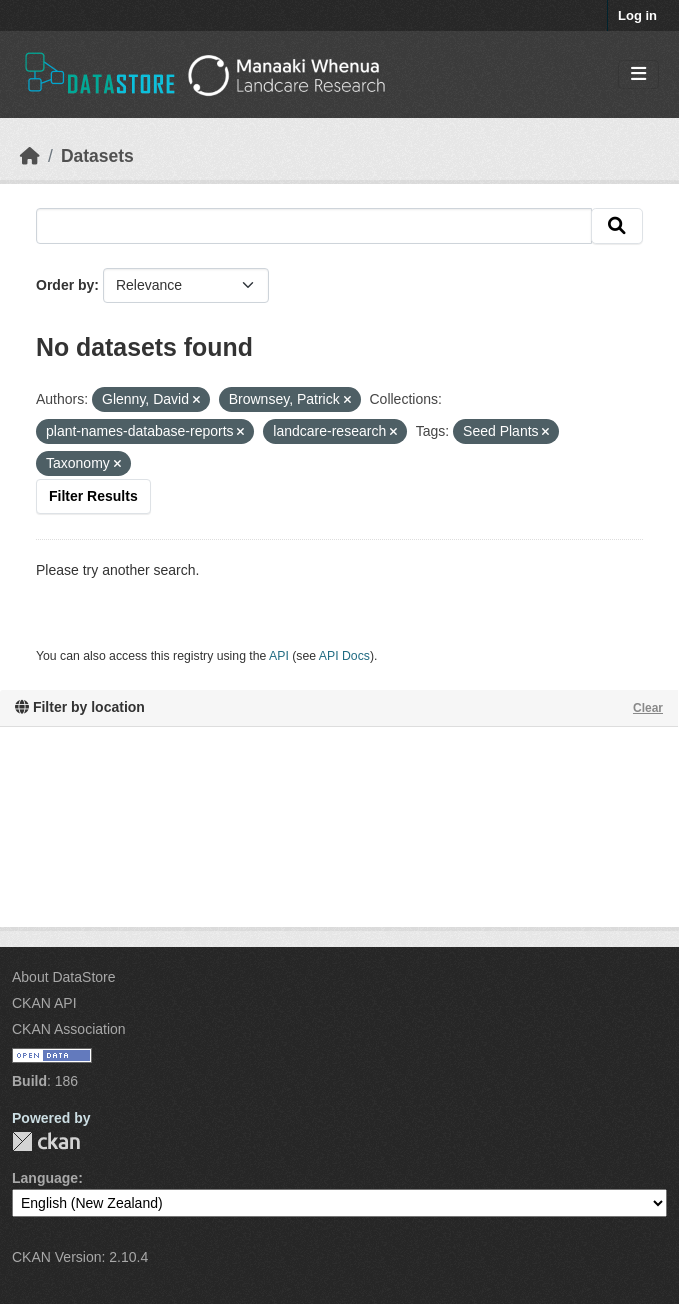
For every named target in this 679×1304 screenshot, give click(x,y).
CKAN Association (69, 1029)
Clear (648, 708)
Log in (637, 15)
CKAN (46, 1141)
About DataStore (64, 977)
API (279, 656)
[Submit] (617, 226)
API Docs (344, 656)
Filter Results (93, 496)
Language (45, 1178)
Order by (65, 285)
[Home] (30, 156)
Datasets (97, 156)
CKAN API (44, 1003)
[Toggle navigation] (638, 74)
